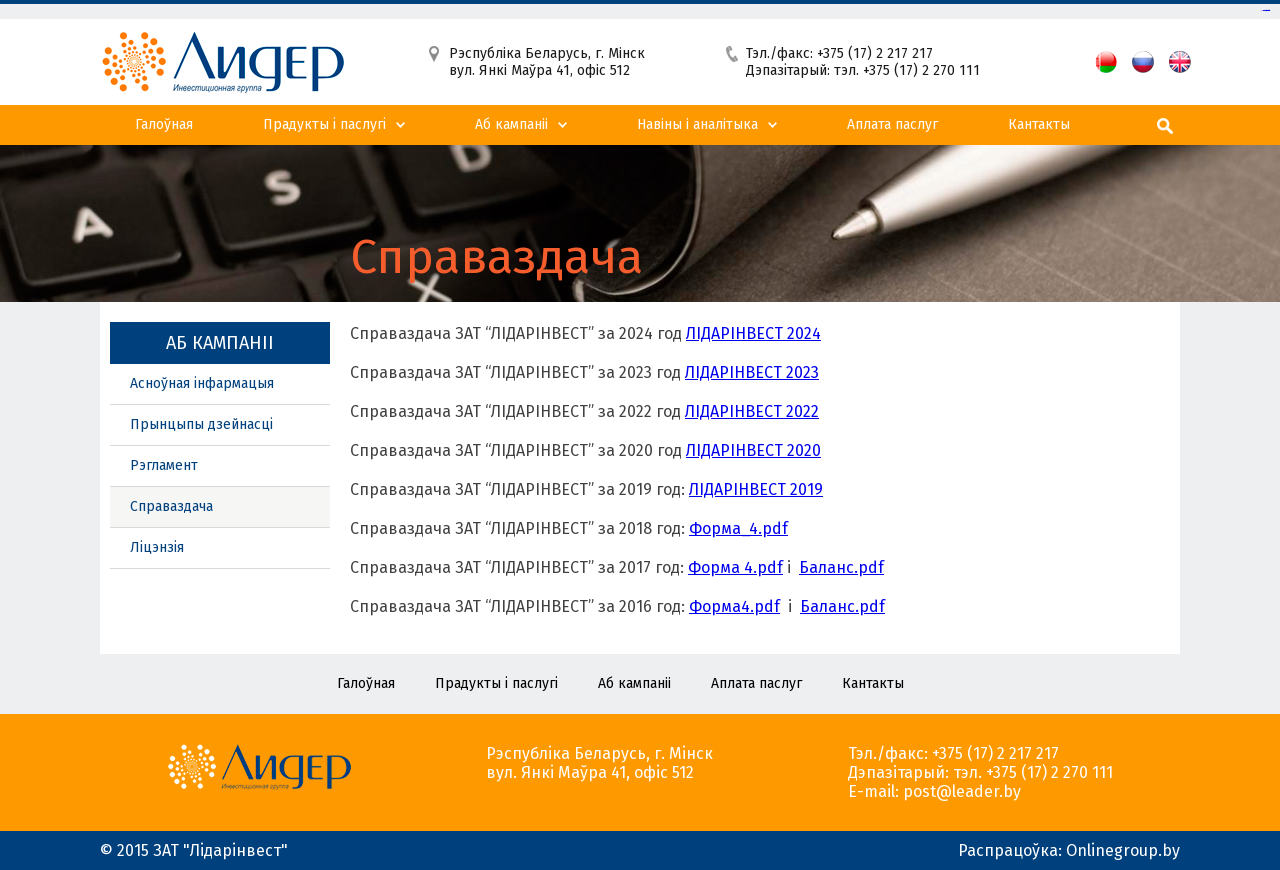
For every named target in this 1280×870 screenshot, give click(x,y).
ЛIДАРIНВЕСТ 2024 (753, 333)
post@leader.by (962, 791)
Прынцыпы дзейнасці (201, 424)
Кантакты (1039, 124)
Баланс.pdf (841, 567)
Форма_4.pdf (738, 528)
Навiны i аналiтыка (697, 124)
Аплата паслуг (892, 124)
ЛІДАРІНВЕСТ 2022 (752, 411)
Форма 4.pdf (735, 567)
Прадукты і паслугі (324, 124)
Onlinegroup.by (1123, 850)
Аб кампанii (511, 124)
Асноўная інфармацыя (202, 383)
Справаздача (171, 506)
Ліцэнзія (157, 547)
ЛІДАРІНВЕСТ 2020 (753, 450)
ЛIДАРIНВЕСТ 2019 (756, 489)
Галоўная (164, 124)
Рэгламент (164, 465)
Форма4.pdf (734, 606)
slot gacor (1267, 10)
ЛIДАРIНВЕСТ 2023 (752, 372)
